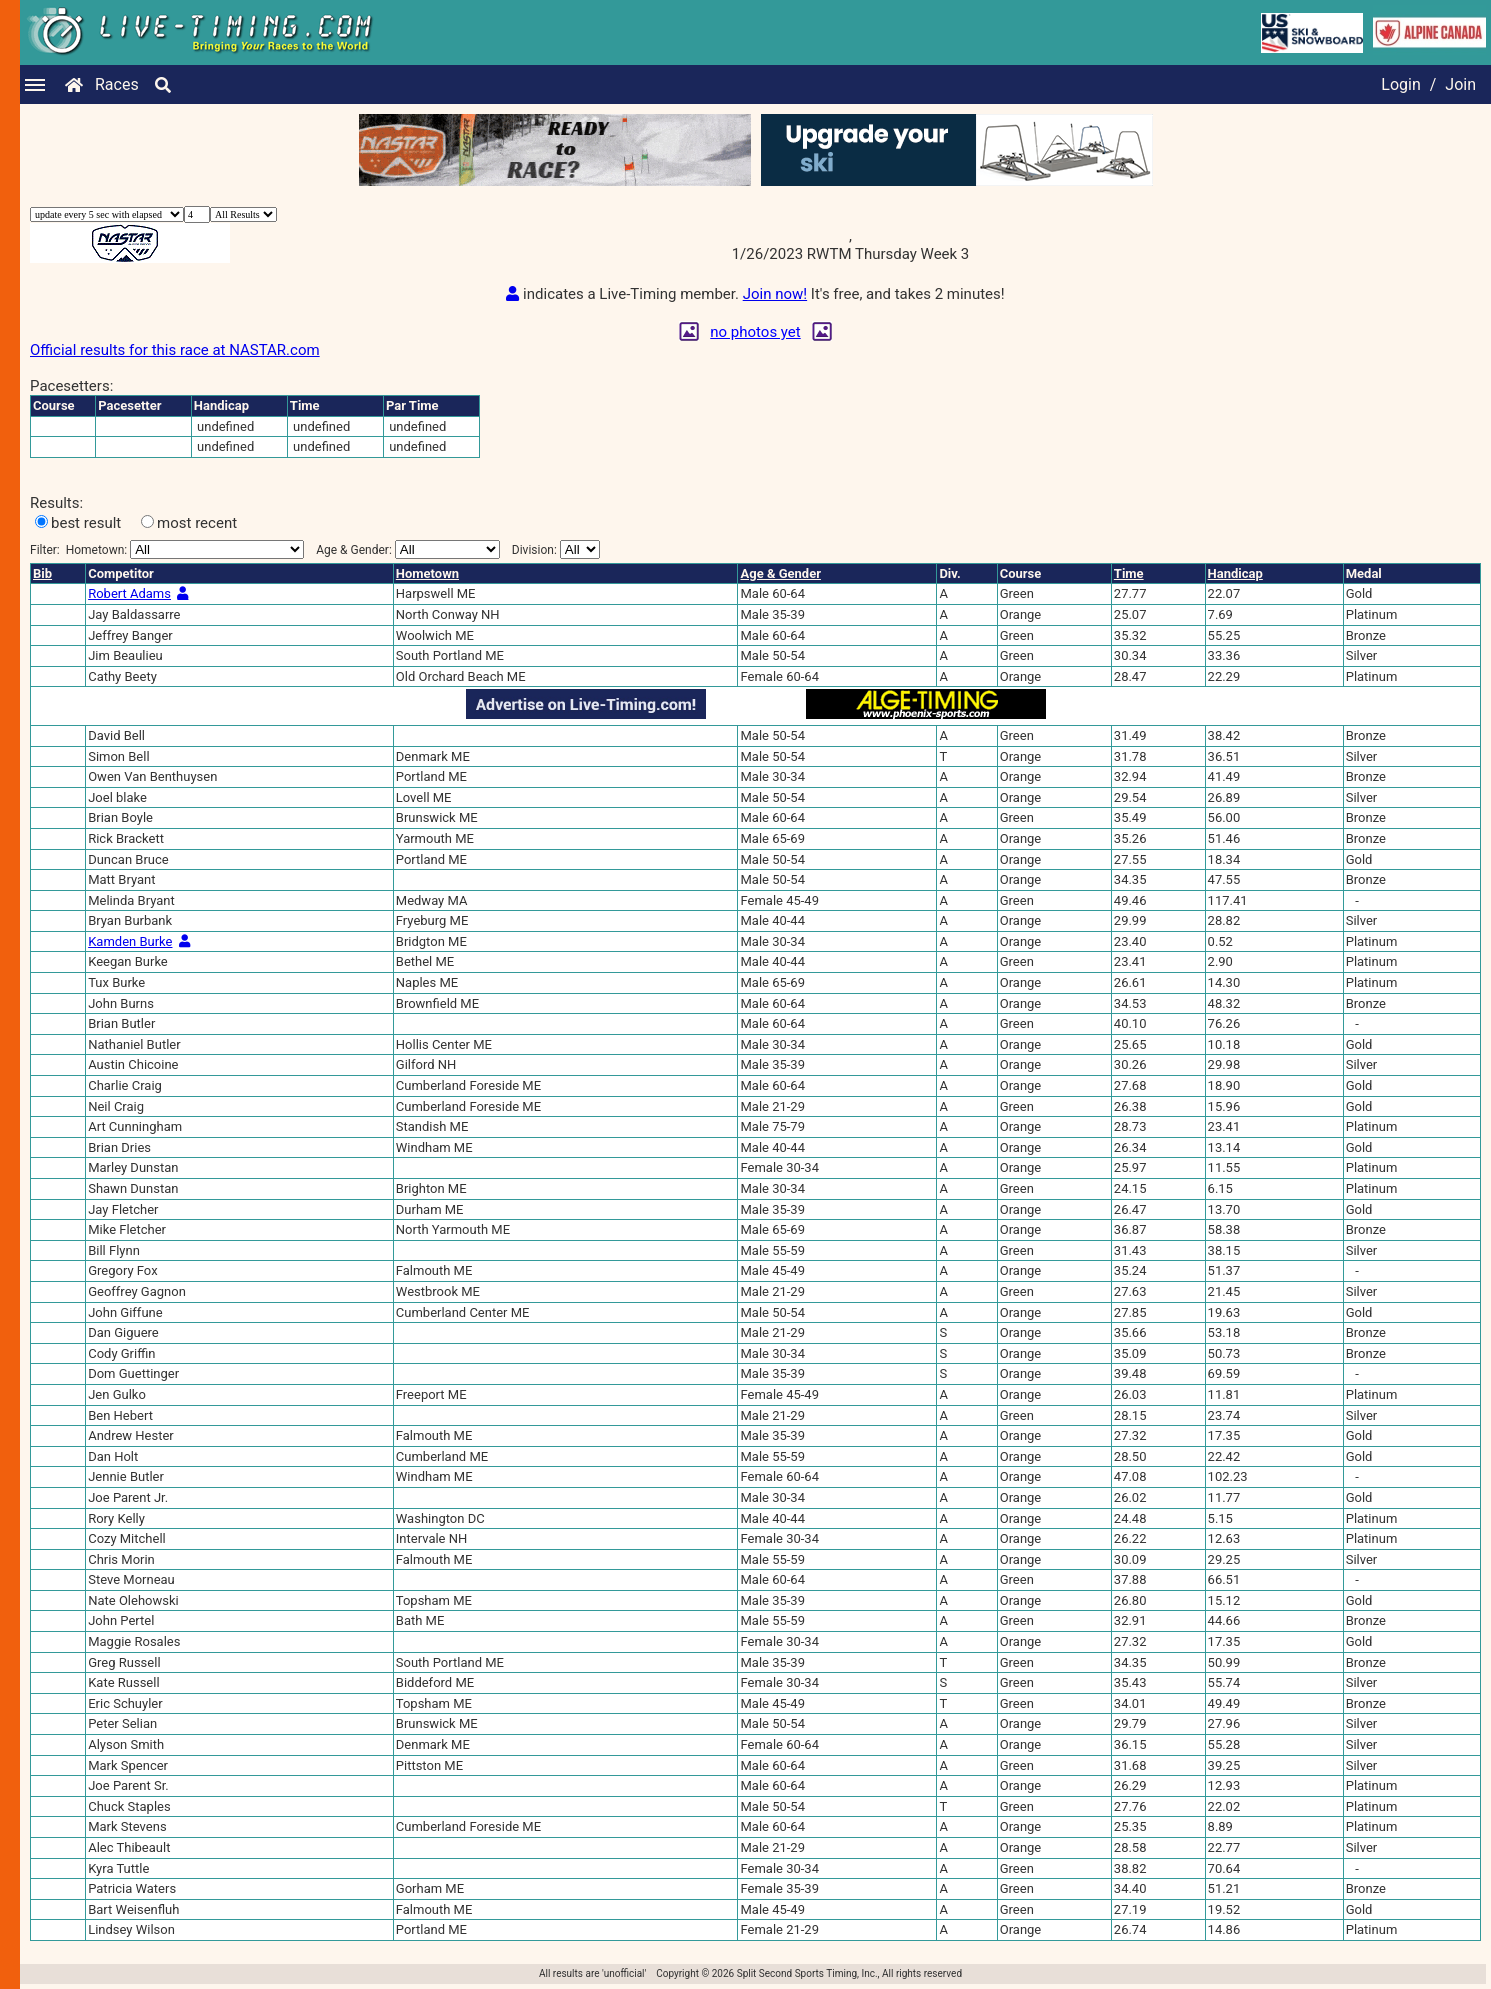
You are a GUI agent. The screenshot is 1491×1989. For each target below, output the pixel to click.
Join (1460, 84)
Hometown (427, 573)
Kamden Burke (130, 941)
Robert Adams (129, 593)
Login (1400, 84)
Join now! (775, 294)
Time (1129, 573)
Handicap (1235, 573)
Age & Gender (780, 573)
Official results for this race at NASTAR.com (175, 350)
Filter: (167, 549)
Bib (42, 573)
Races (117, 84)
